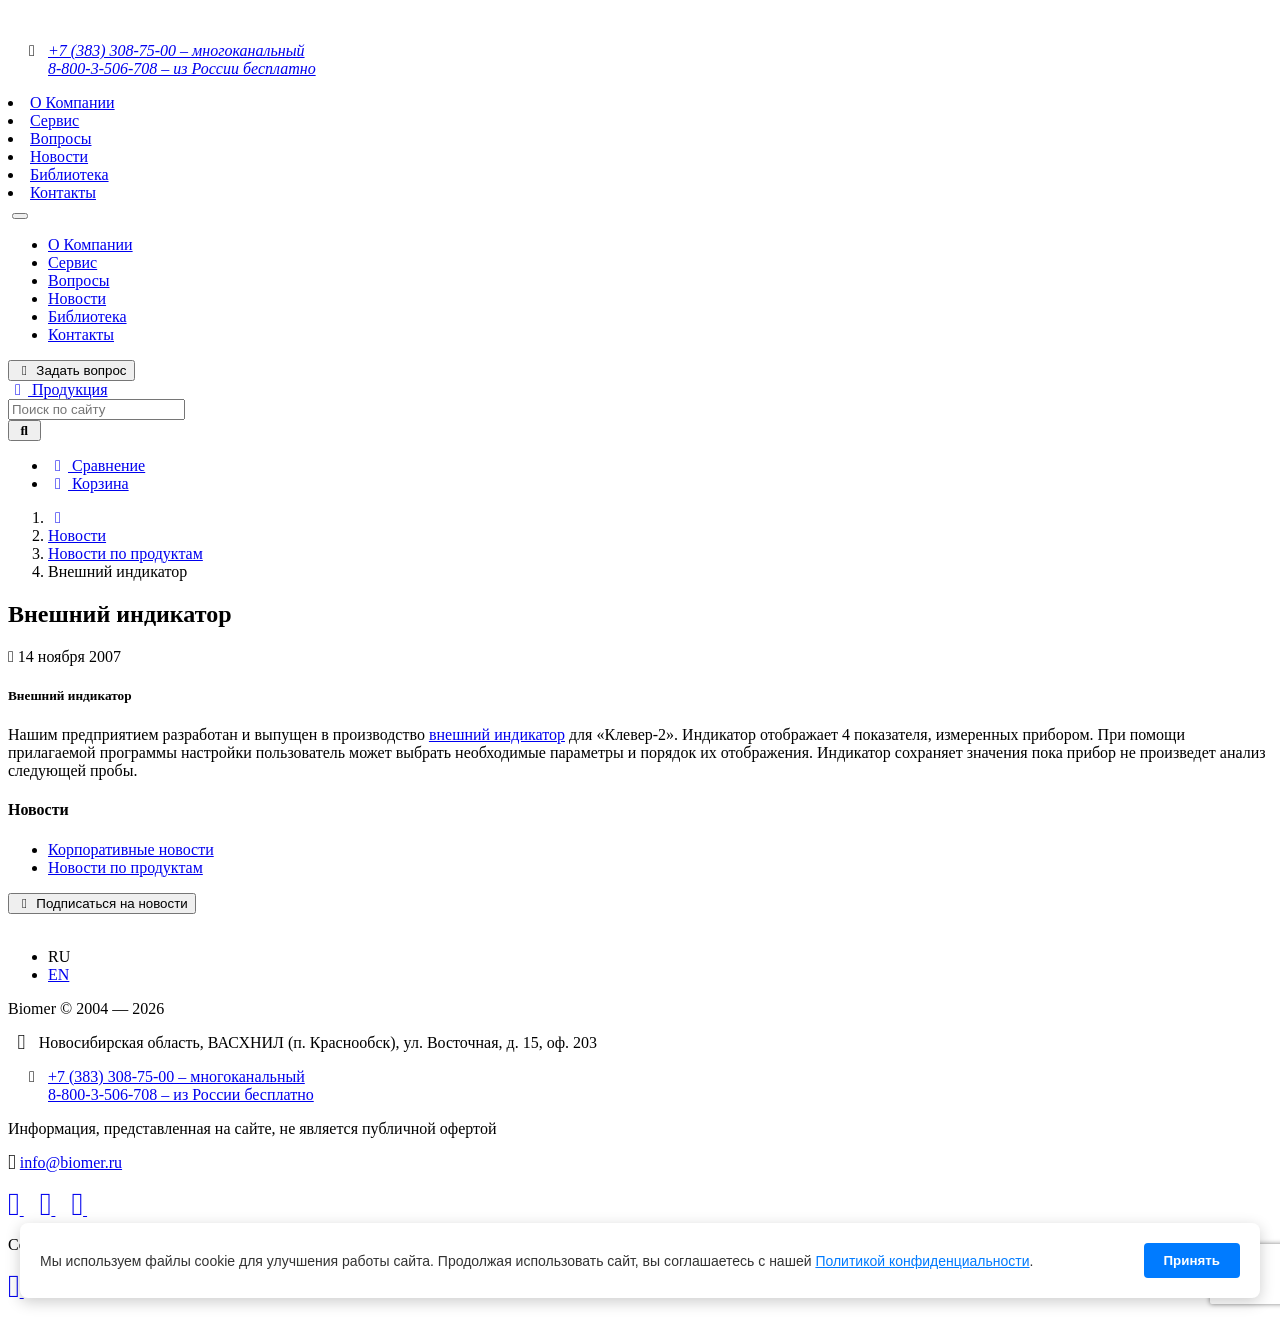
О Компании (72, 102)
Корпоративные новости (131, 849)
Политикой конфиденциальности (922, 1261)
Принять (1192, 1260)
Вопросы (60, 138)
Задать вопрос (71, 370)
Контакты (63, 192)
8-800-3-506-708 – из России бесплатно (182, 68)
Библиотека (69, 174)
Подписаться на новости (102, 903)
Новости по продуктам (125, 553)
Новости (59, 156)
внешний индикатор (497, 734)
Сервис (54, 120)
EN (58, 974)
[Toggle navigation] (20, 216)
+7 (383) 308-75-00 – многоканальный (176, 50)
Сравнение (96, 465)
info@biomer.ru (71, 1162)
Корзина (88, 483)
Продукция (58, 389)
